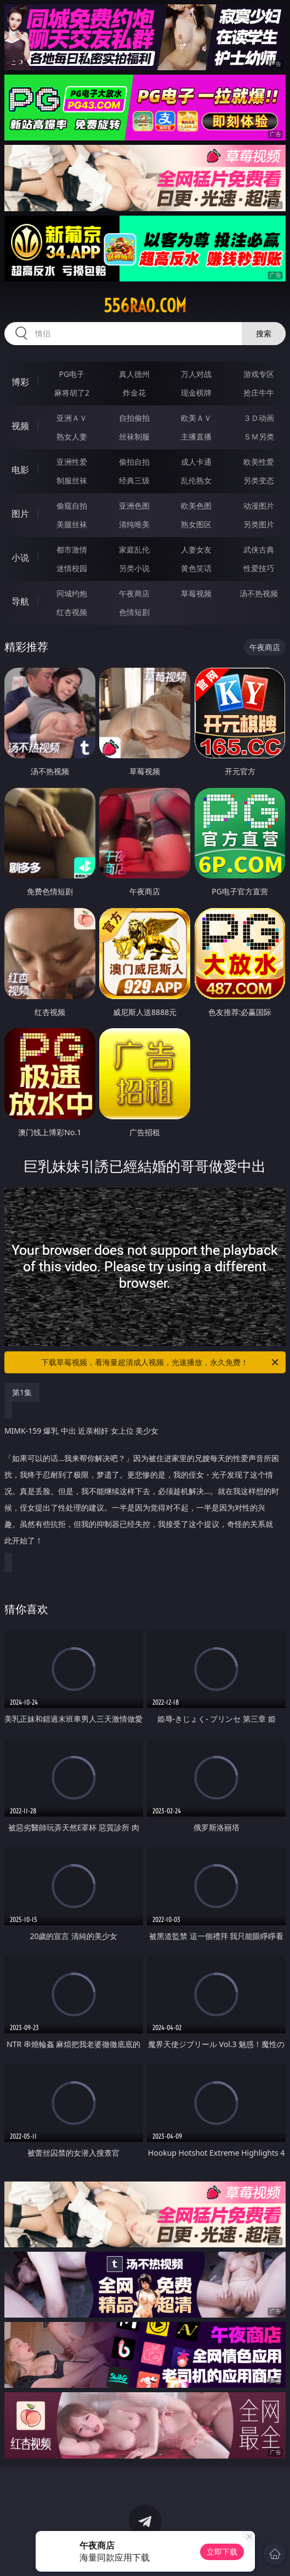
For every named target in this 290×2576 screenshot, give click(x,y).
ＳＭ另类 (258, 436)
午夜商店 (134, 593)
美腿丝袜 (71, 524)
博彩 (20, 382)
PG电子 (72, 374)
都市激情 (71, 549)
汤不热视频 (259, 593)
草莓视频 (196, 593)
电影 (20, 470)
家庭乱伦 (134, 549)
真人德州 (134, 374)
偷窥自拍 (71, 505)
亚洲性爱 (71, 461)
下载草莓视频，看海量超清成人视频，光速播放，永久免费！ (160, 1362)
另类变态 (258, 480)
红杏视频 (71, 612)
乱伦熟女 (196, 480)
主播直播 (196, 436)
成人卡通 (196, 461)
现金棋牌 (196, 392)
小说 (20, 557)
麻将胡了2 (71, 392)
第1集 (22, 1392)
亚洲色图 (134, 505)
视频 (20, 426)
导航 (20, 601)
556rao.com (145, 306)
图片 (20, 514)
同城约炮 (71, 593)
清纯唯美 (134, 524)
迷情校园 (71, 568)
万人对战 (196, 374)
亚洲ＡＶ (71, 418)
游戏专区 (258, 374)
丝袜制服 (134, 436)
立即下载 (222, 2551)
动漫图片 (258, 505)
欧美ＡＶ (196, 418)
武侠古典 (258, 549)
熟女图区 (196, 524)
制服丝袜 (71, 480)
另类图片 (258, 524)
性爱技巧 (258, 568)
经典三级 (134, 480)
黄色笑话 (196, 568)
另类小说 (134, 568)
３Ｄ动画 (258, 418)
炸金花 (134, 392)
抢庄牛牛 (258, 392)
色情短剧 (134, 612)
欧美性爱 (258, 461)
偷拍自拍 (134, 461)
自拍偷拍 (134, 418)
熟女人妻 (71, 436)
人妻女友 (196, 549)
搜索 (263, 333)
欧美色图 (196, 505)
